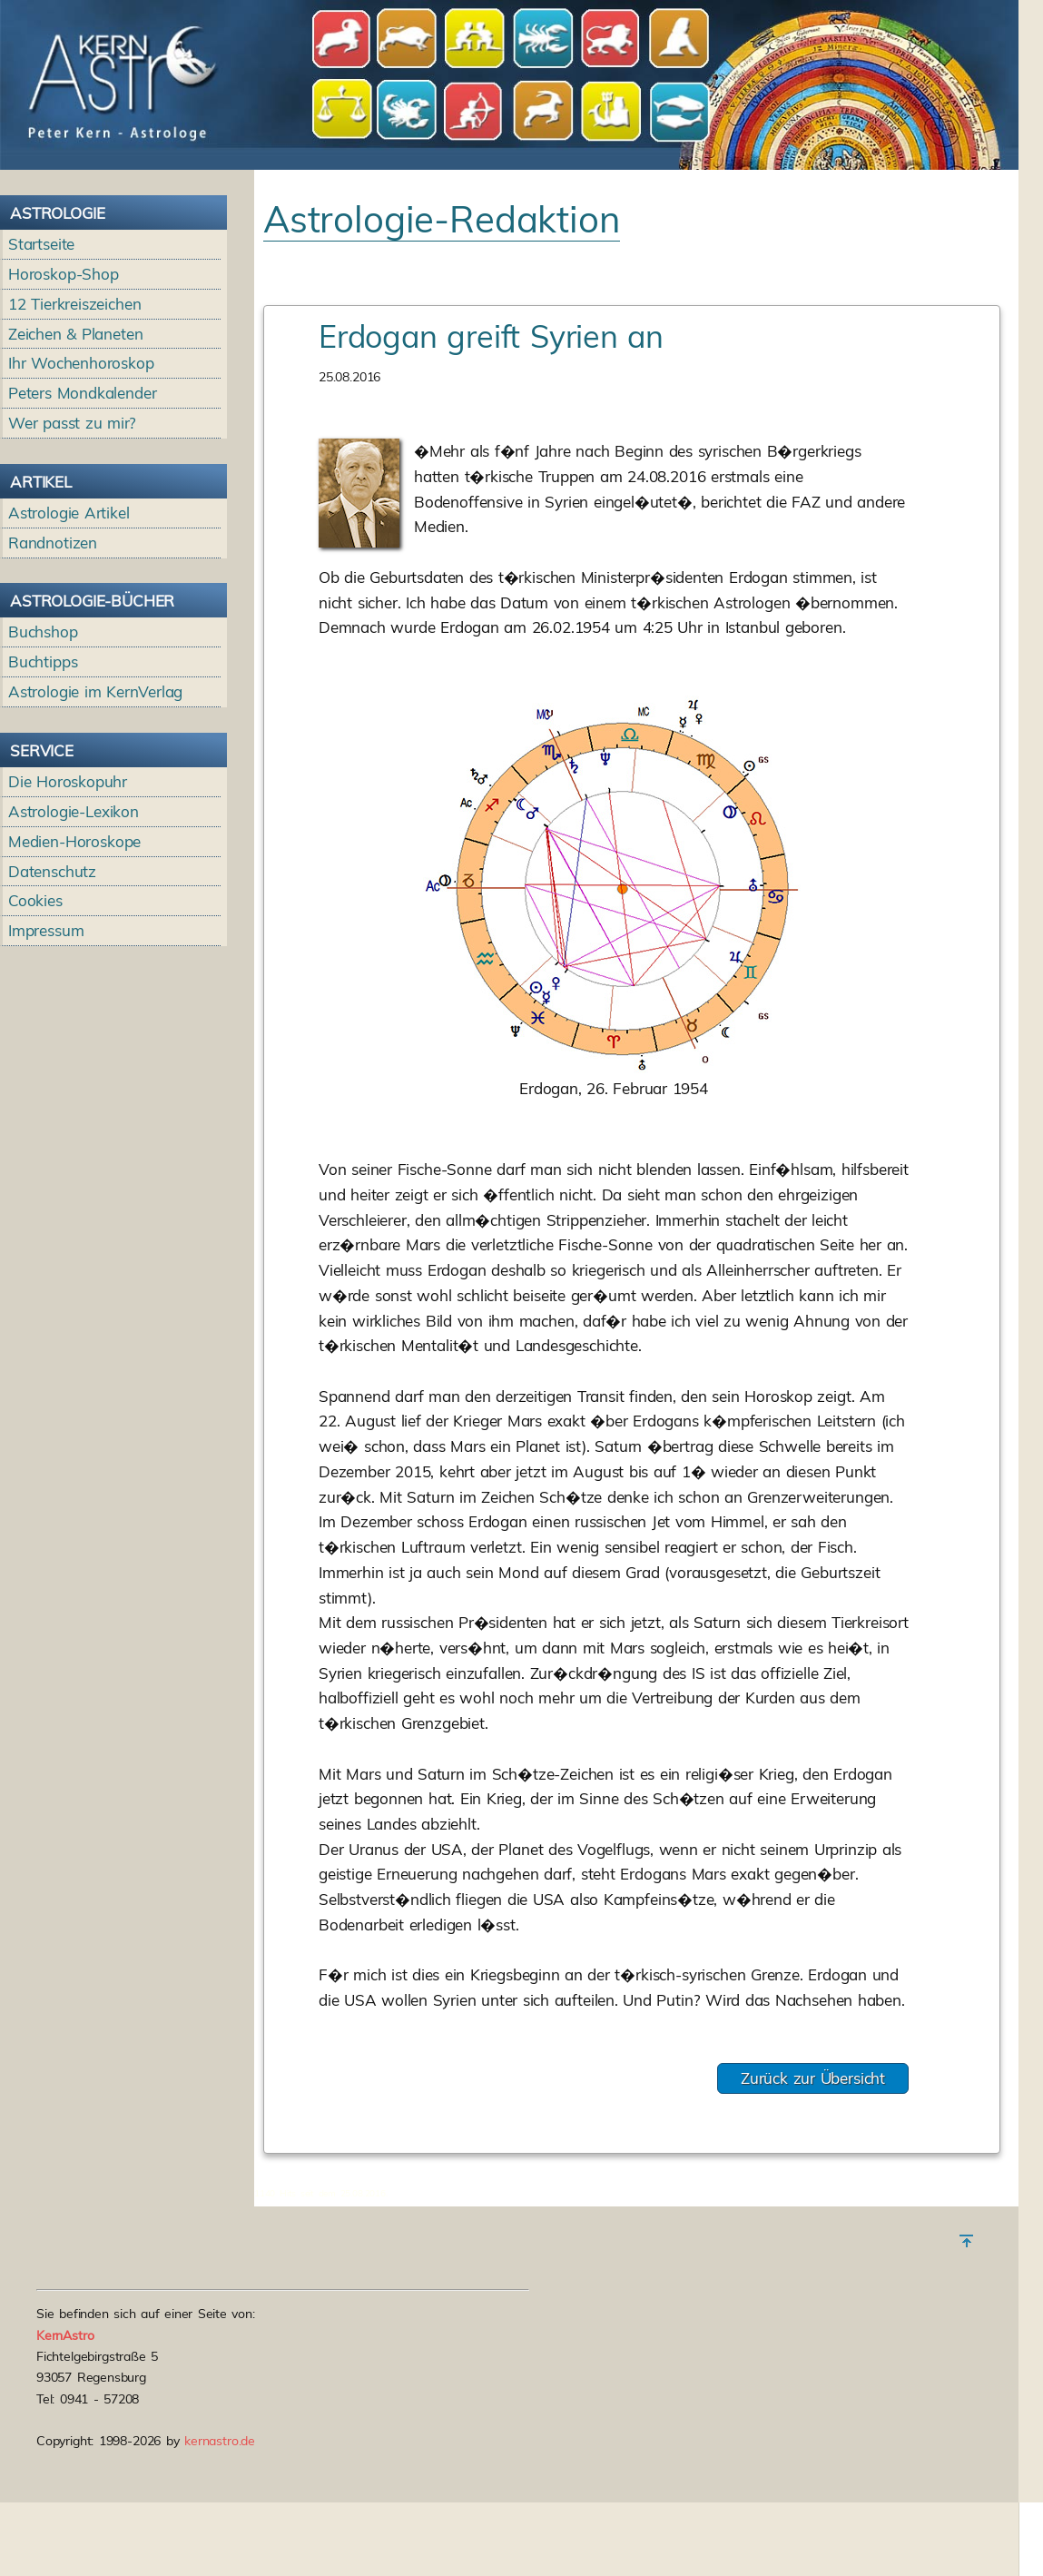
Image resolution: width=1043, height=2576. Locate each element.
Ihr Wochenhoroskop (81, 362)
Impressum (46, 930)
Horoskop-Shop (63, 273)
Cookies (35, 900)
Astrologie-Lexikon (73, 811)
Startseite (41, 243)
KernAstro (65, 2335)
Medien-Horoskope (74, 841)
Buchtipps (43, 661)
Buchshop (43, 631)
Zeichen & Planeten (75, 333)
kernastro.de (219, 2441)
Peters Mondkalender (82, 392)
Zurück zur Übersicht (813, 2077)
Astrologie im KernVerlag (95, 691)
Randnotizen (52, 542)
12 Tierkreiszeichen (75, 303)
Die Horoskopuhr (67, 781)
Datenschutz (52, 871)
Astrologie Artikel (69, 512)
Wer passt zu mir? (72, 422)
